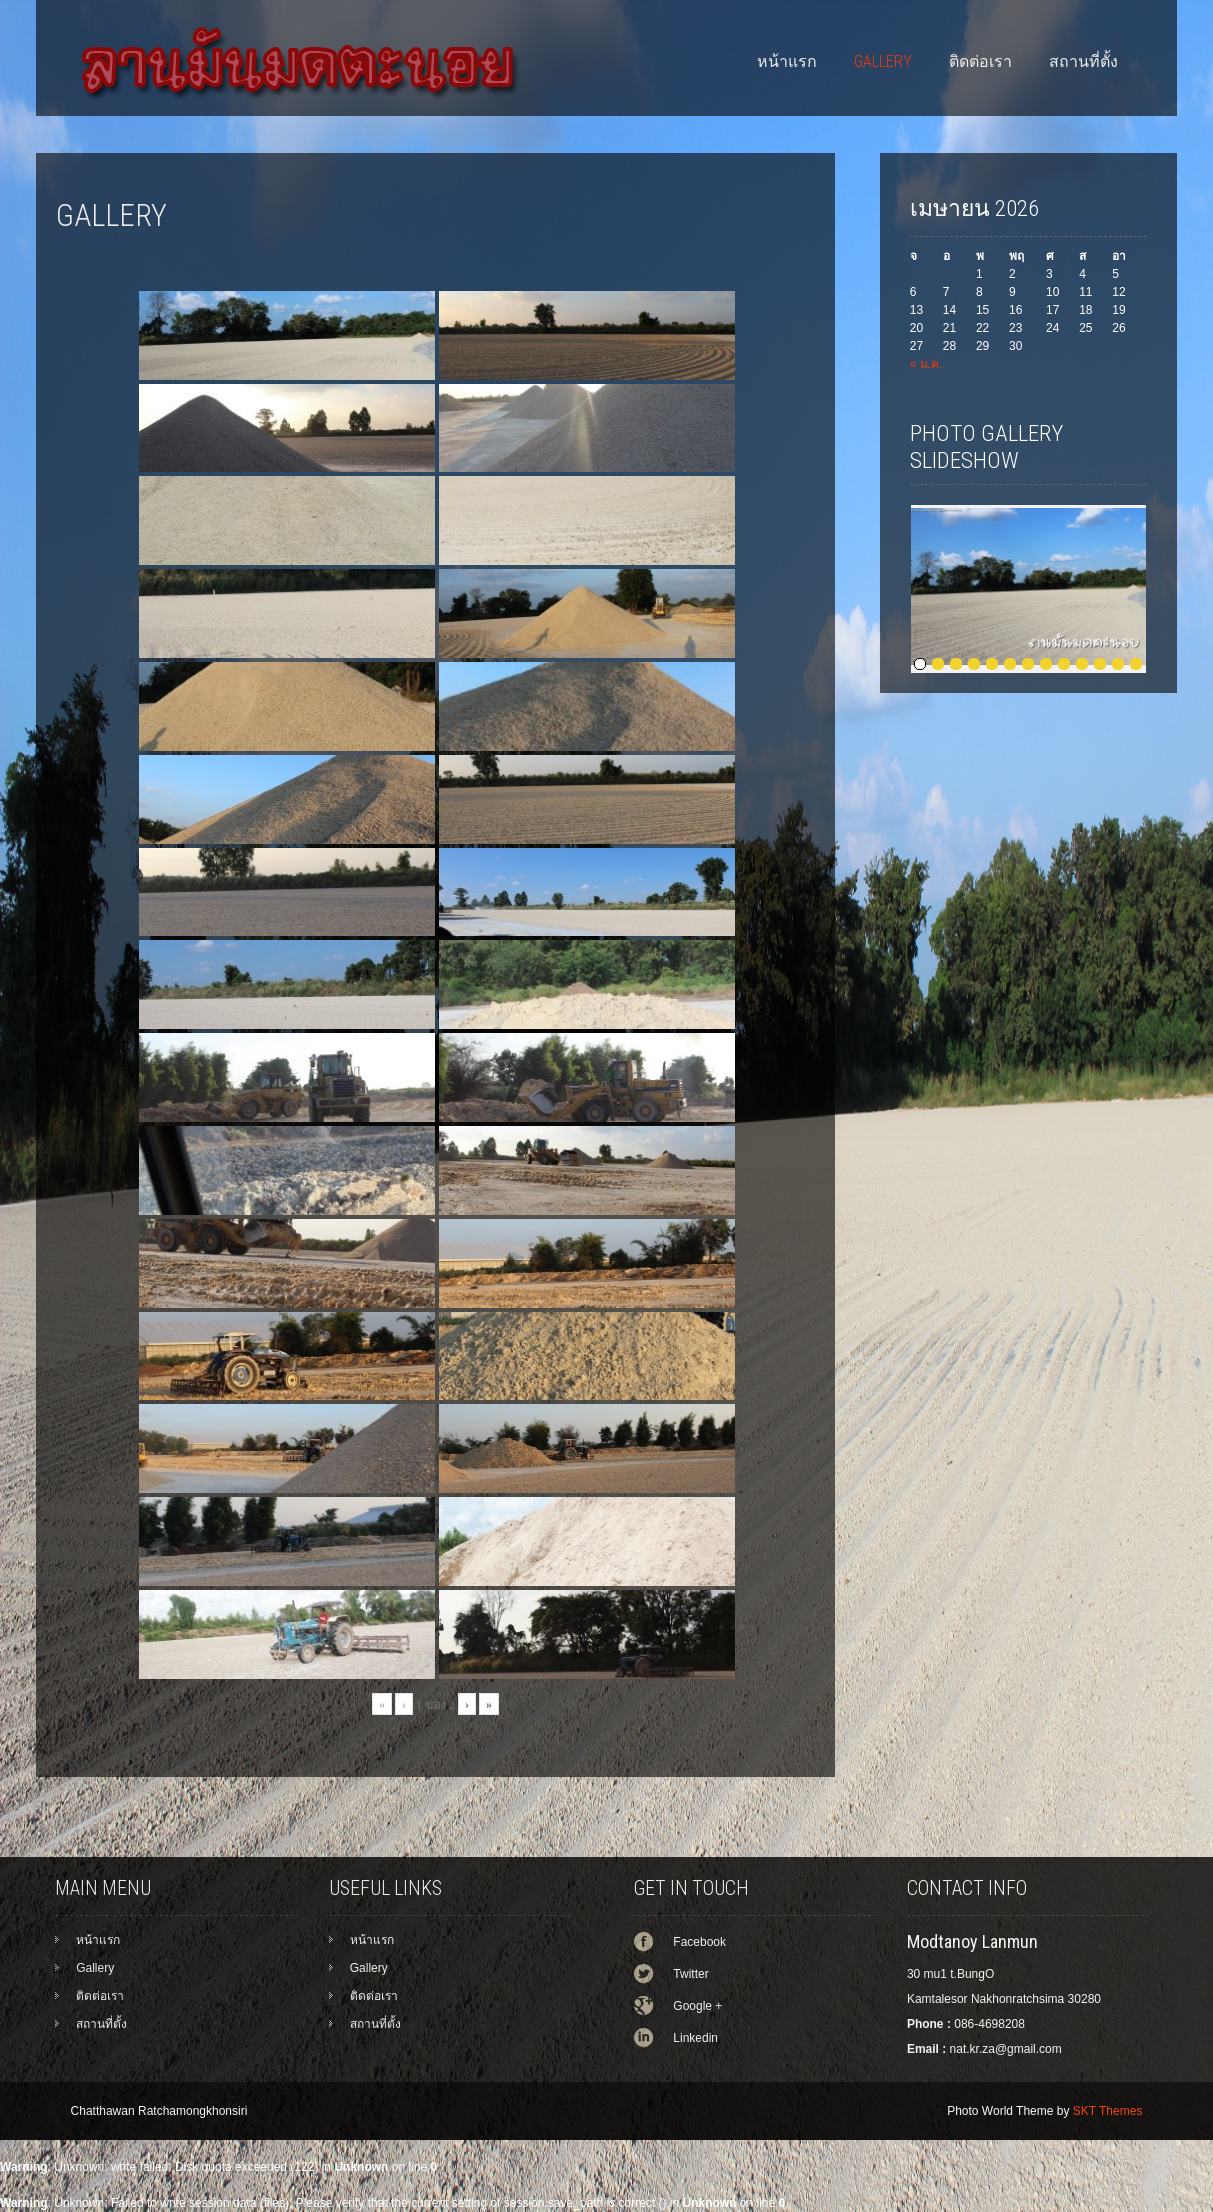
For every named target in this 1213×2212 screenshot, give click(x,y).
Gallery (883, 61)
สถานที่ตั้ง (1083, 61)
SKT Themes (1108, 2111)
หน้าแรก (787, 61)
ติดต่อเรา (980, 61)
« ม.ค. (926, 364)
